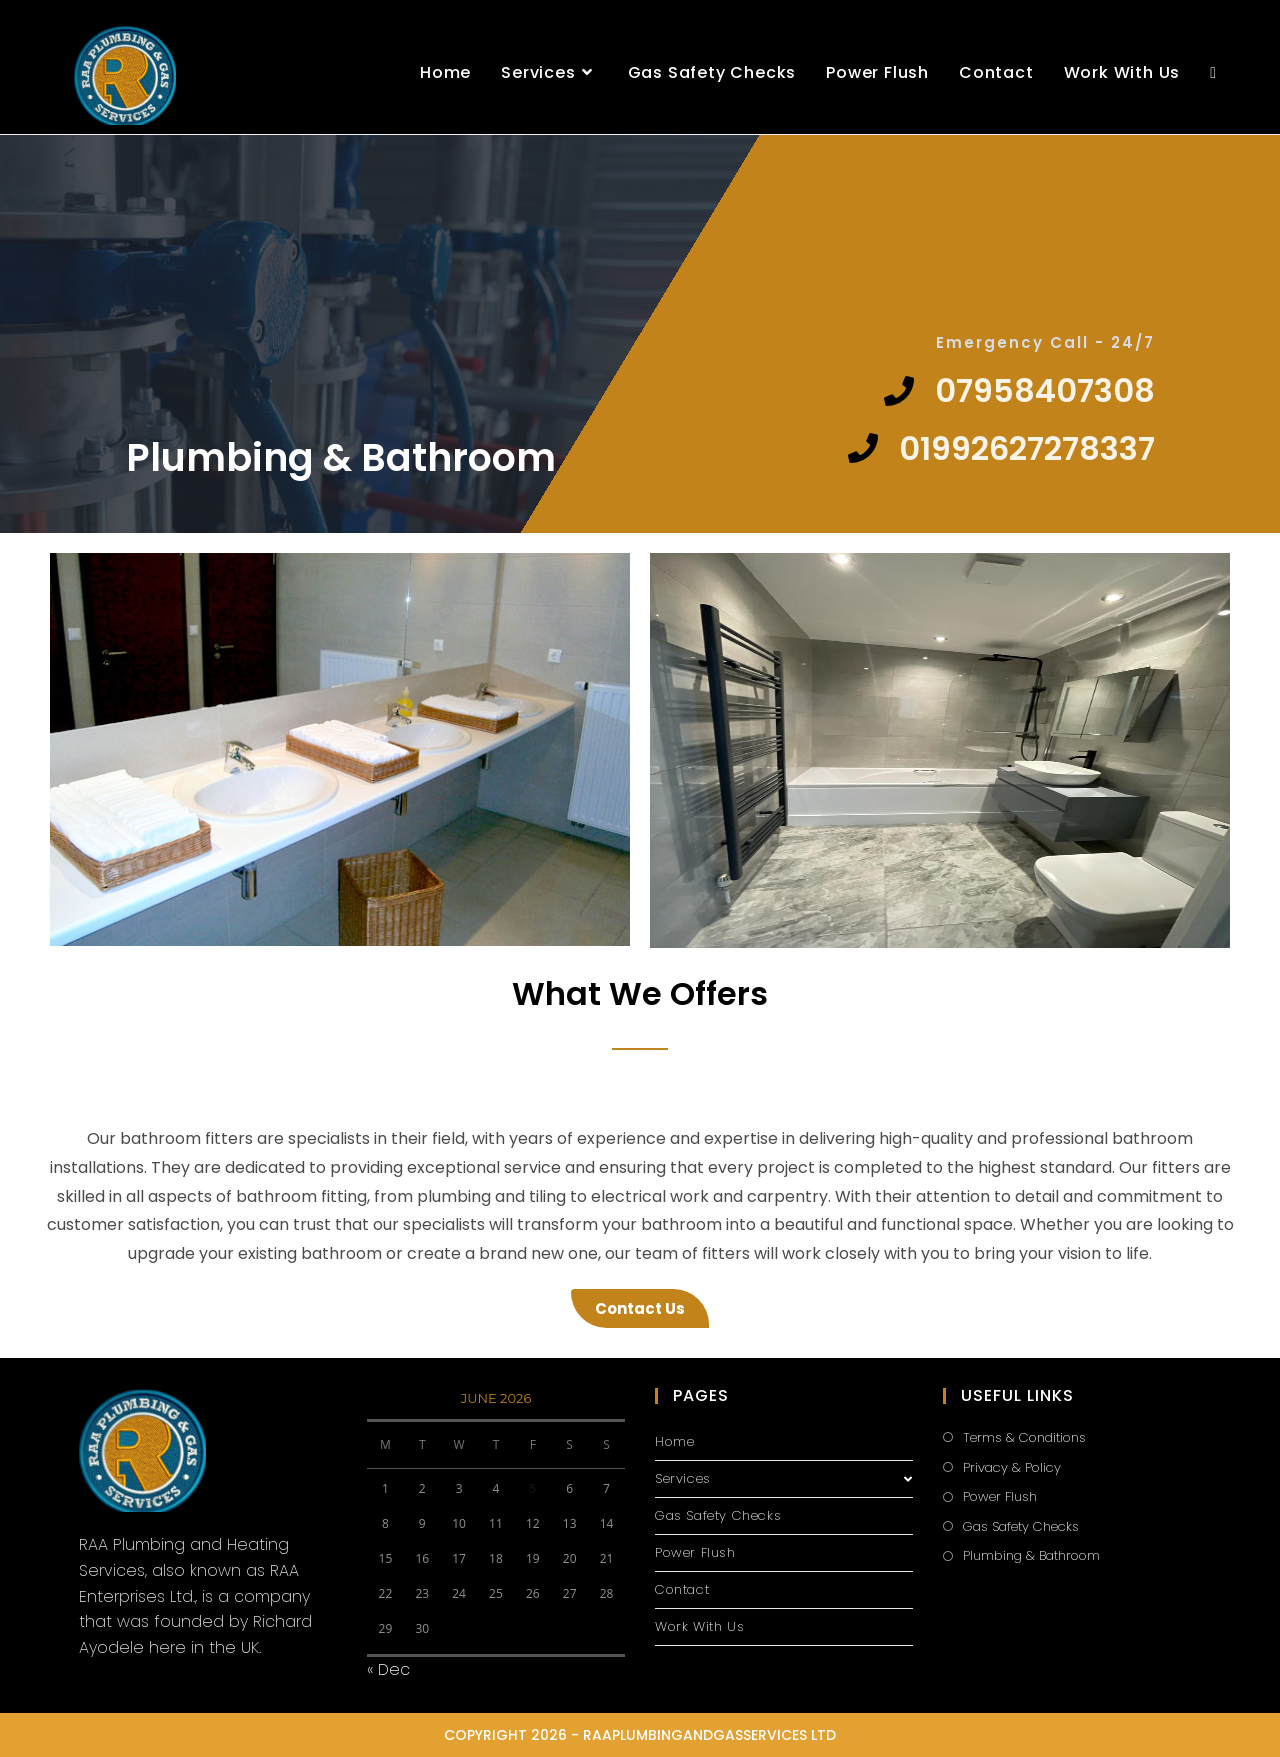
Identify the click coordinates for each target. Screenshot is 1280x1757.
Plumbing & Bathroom (1031, 1555)
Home (674, 1441)
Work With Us (699, 1626)
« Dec (388, 1669)
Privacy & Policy (1012, 1467)
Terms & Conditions (1024, 1437)
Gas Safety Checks (718, 1515)
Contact (682, 1589)
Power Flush (695, 1552)
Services (784, 1478)
